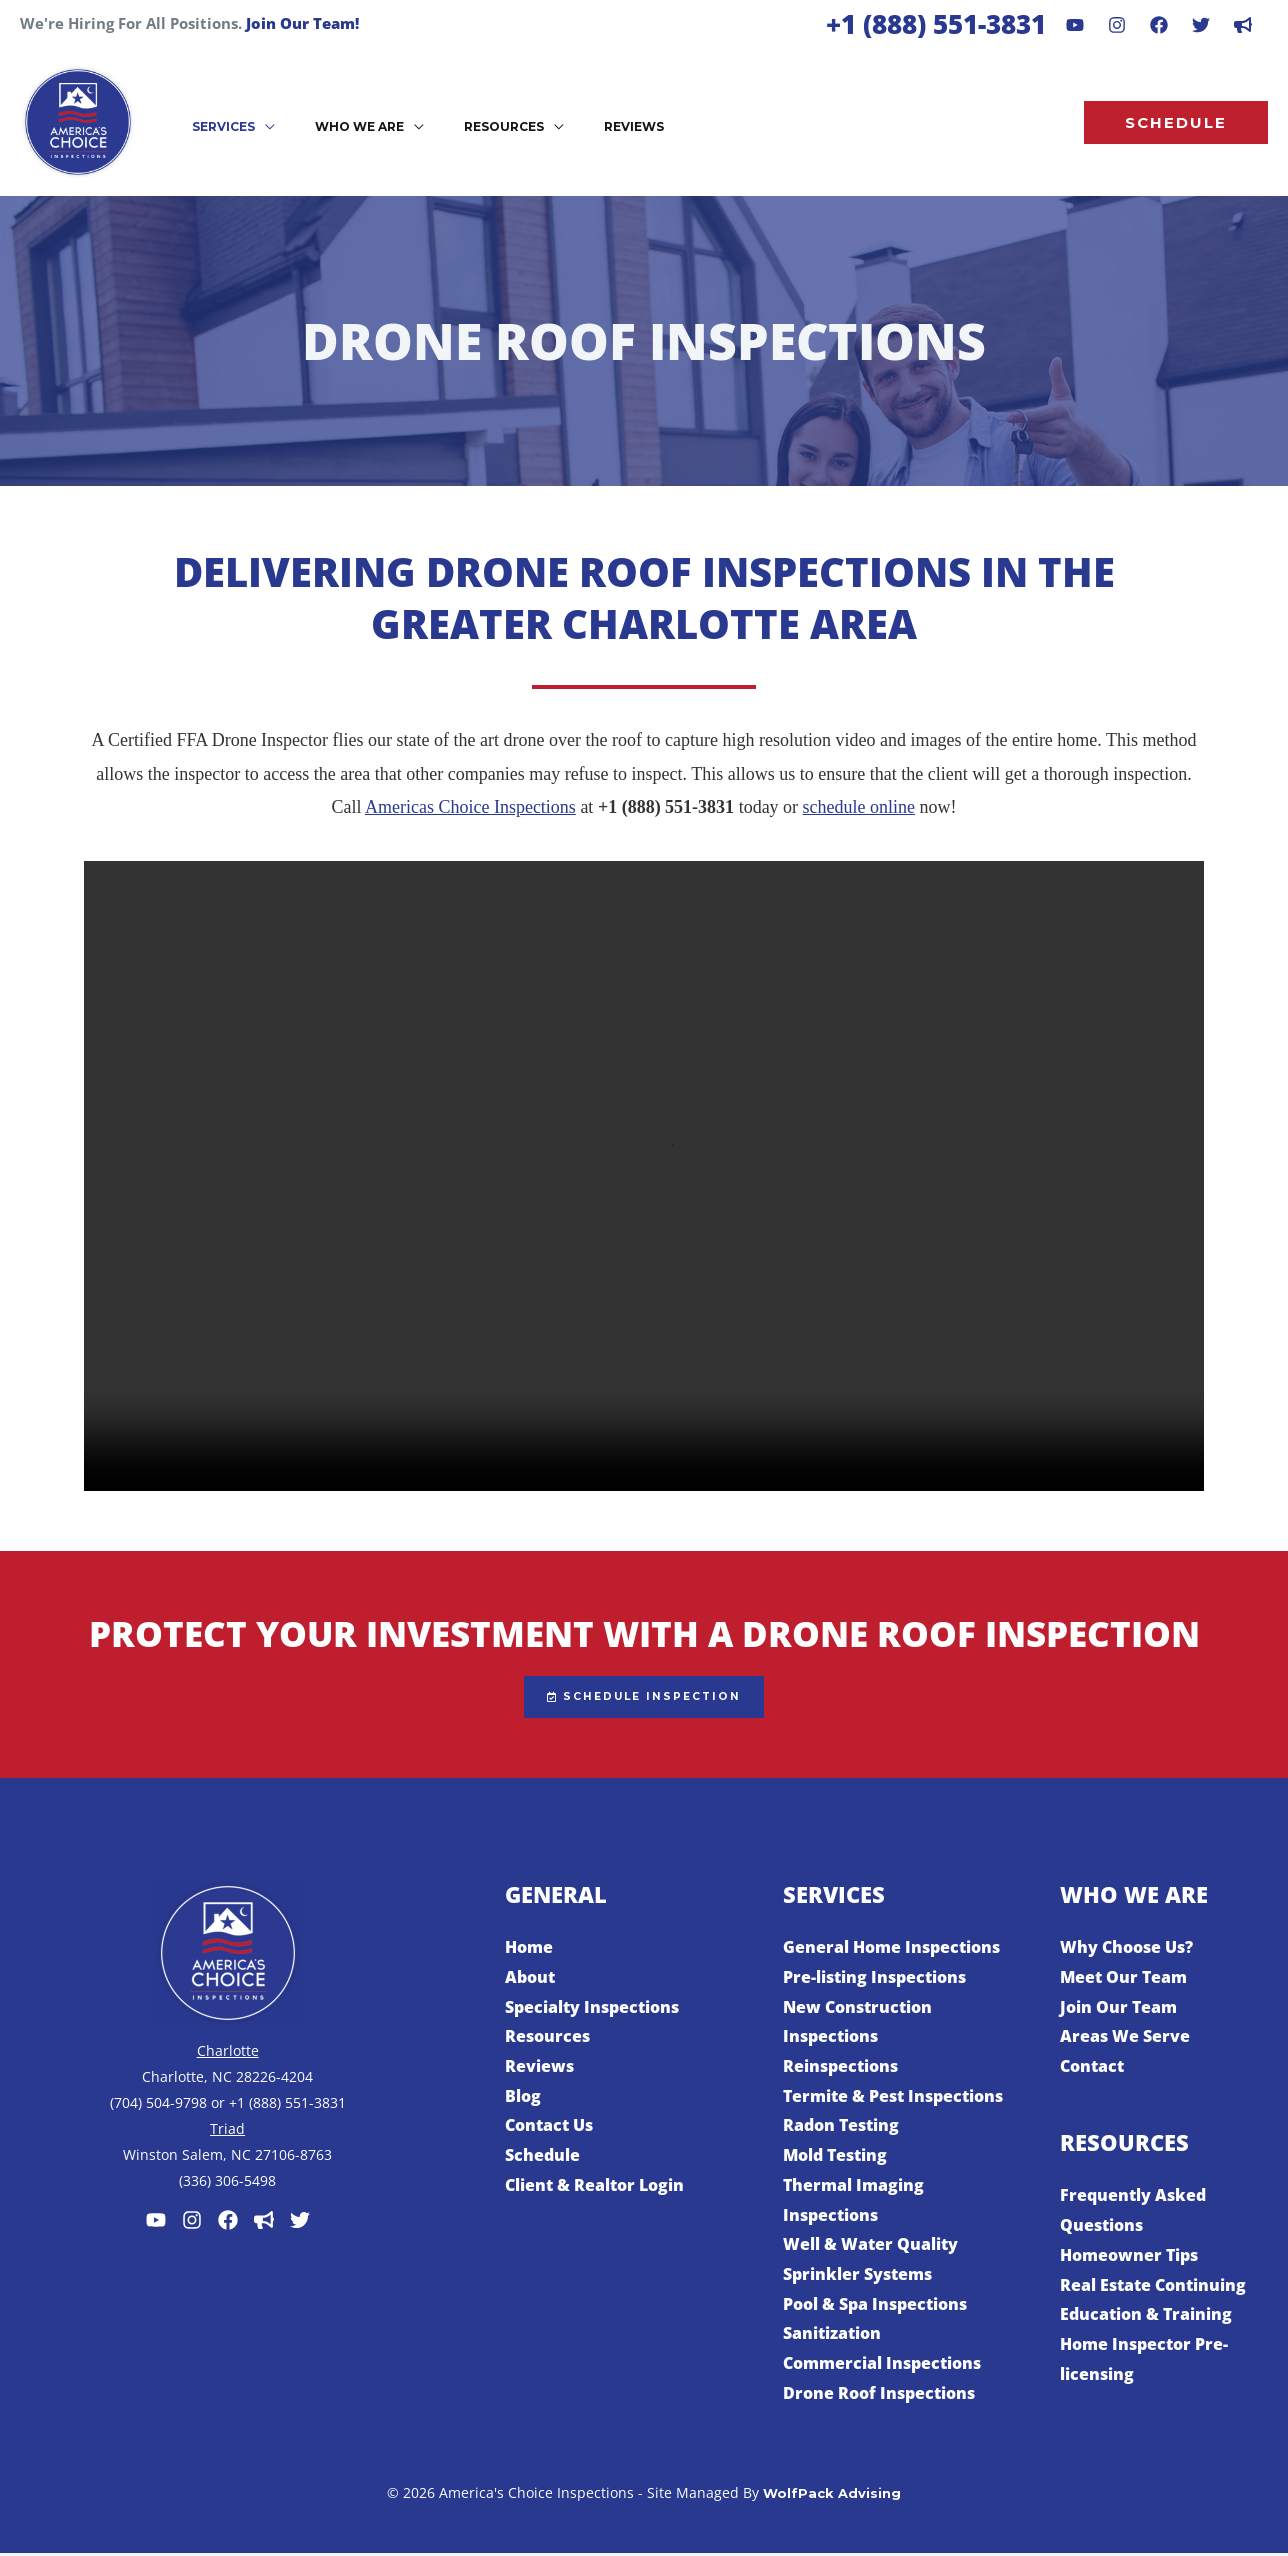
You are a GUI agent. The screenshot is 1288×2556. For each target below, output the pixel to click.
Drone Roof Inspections (879, 2396)
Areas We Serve (1125, 2039)
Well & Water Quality (870, 2247)
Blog (523, 2099)
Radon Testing (841, 2128)
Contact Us (549, 2128)
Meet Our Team (1123, 1980)
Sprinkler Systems (857, 2277)
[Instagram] (1117, 25)
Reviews (539, 2069)
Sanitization (832, 2336)
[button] (225, 125)
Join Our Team (1118, 2009)
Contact (1092, 2069)
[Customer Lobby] (264, 2223)
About (530, 1980)
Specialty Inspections (592, 2009)
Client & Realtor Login (594, 2188)
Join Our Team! (302, 23)
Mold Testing (835, 2158)
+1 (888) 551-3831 (936, 24)
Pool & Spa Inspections (875, 2306)
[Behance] (1201, 25)
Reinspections (840, 2069)
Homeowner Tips (1129, 2258)
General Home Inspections (891, 1950)
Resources (547, 2039)
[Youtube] (1075, 25)
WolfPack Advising (832, 2496)
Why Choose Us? (1126, 1950)
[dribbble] (1243, 25)
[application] (257, 125)
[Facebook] (1159, 25)
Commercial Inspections (882, 2366)
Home (529, 1950)
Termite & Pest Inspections (893, 2099)
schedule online (859, 807)
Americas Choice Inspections (470, 807)
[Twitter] (300, 2223)
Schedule (542, 2158)
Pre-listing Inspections (874, 1980)
